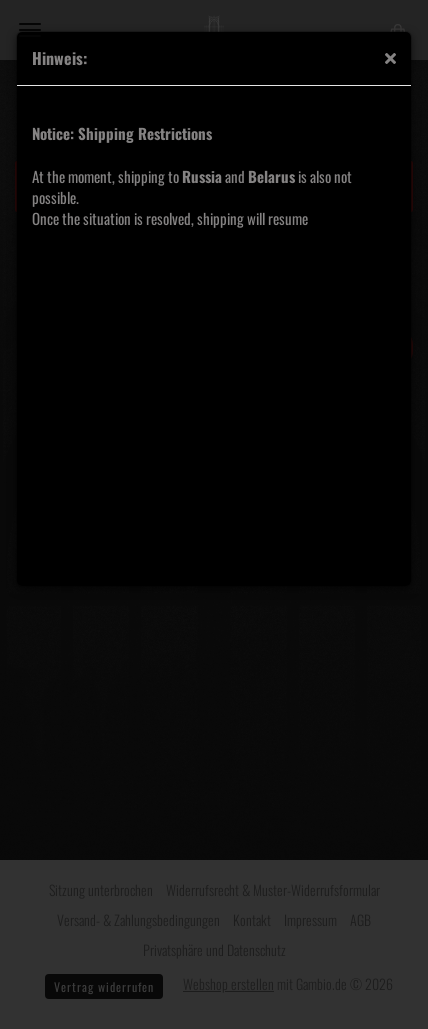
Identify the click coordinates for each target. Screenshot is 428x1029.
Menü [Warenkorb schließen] (30, 30)
